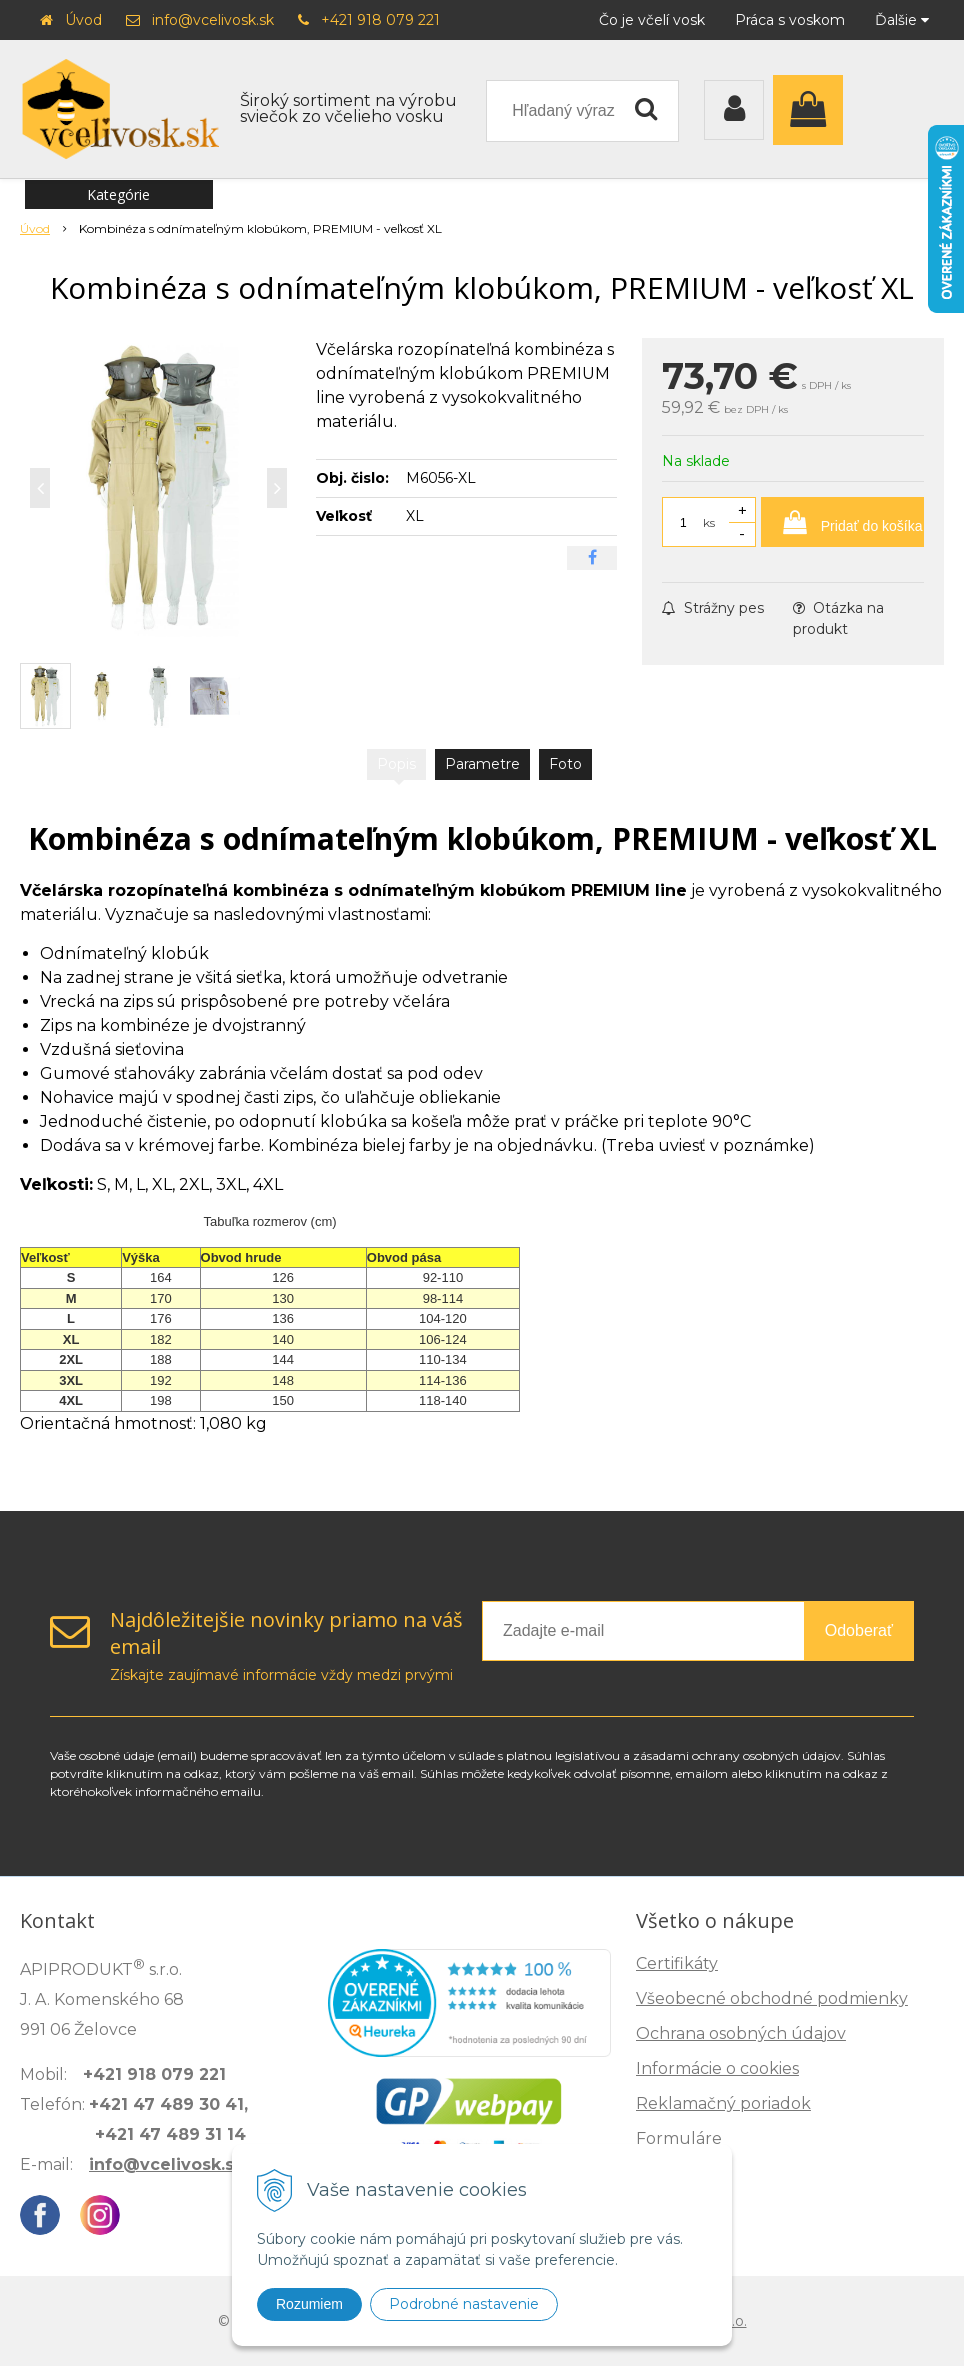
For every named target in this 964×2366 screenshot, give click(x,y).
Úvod (83, 20)
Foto (565, 764)
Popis (396, 764)
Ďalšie (902, 20)
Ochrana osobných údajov (741, 2033)
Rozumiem (309, 2304)
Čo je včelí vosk (652, 20)
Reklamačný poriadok (723, 2103)
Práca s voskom (790, 20)
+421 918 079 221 (380, 20)
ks (709, 522)
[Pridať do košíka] (842, 522)
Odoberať (859, 1630)
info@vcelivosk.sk (213, 20)
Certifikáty (677, 1963)
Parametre (482, 764)
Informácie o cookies (717, 2068)
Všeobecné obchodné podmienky (772, 1998)
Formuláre (679, 2138)
